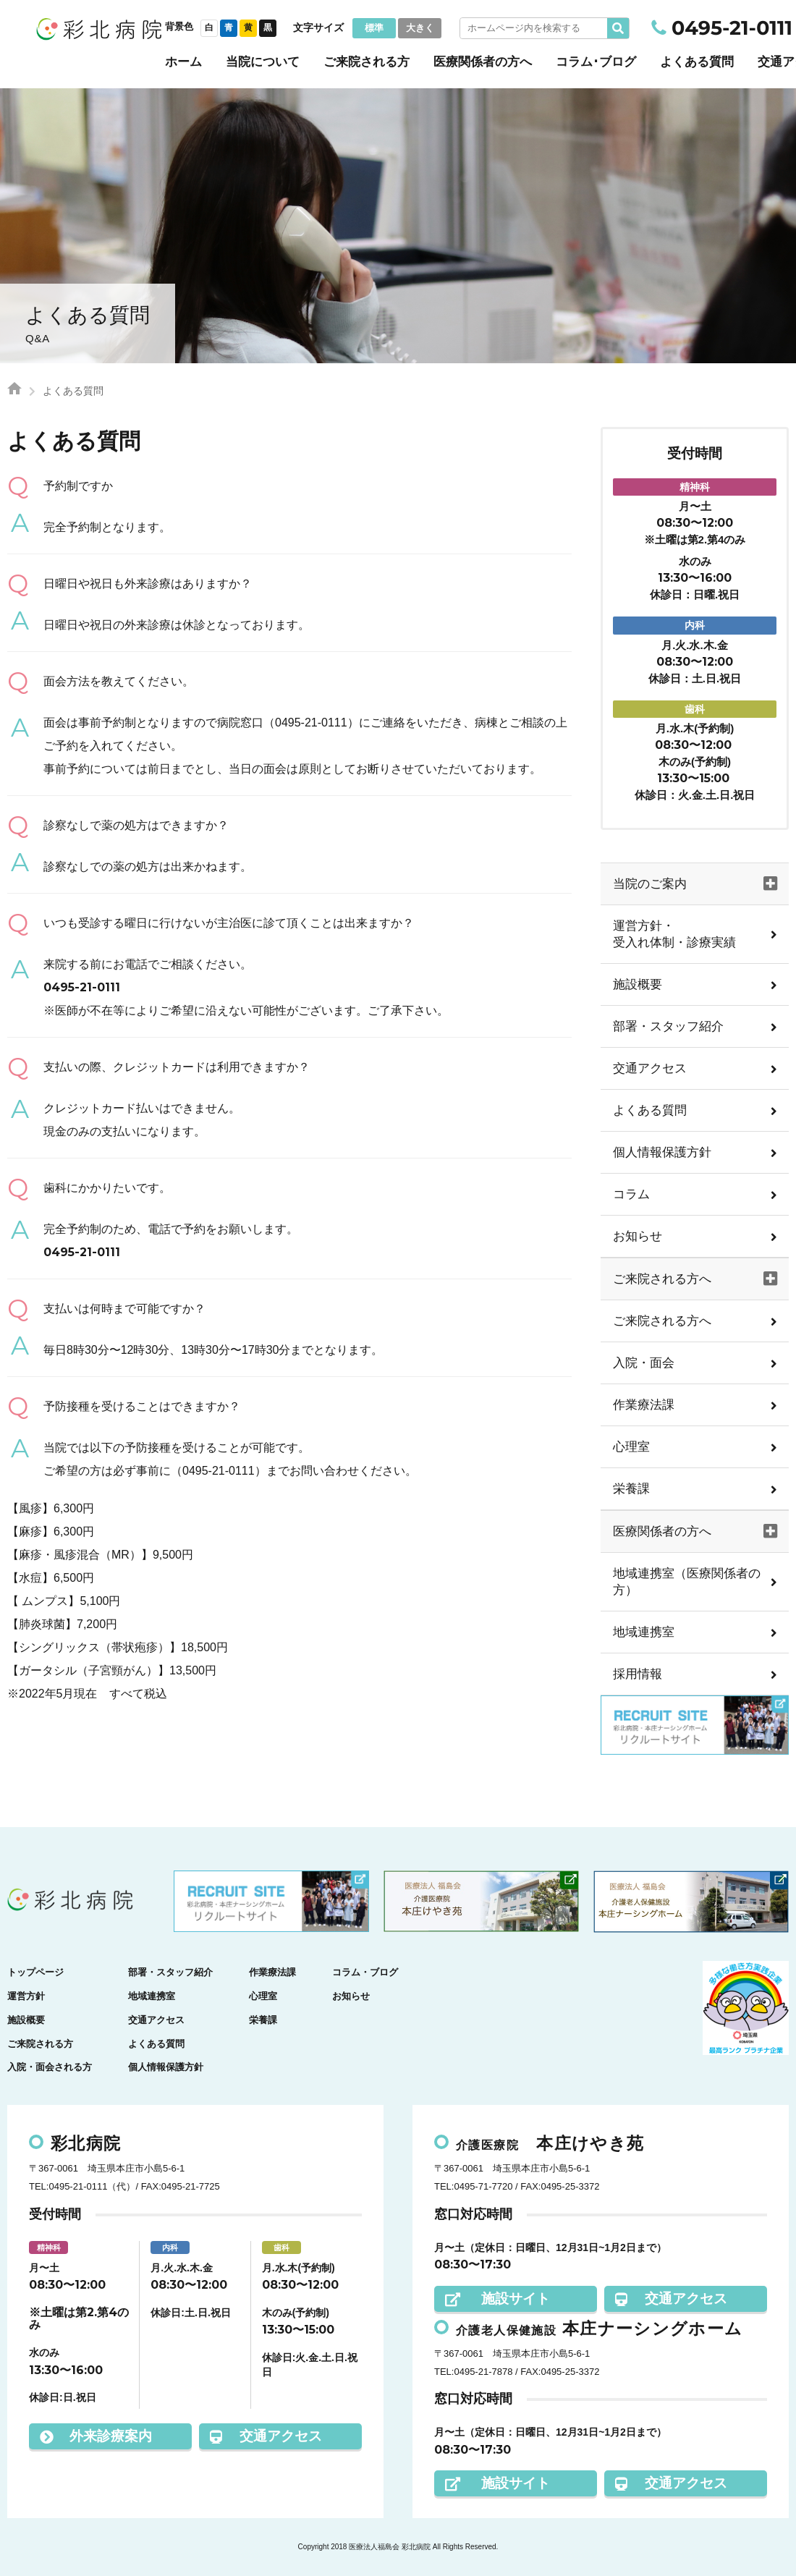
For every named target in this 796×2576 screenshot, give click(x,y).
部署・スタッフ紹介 (668, 1026)
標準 (374, 27)
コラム (631, 1194)
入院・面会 (643, 1363)
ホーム (183, 62)
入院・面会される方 (49, 2067)
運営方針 (26, 1996)
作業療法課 (643, 1405)
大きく (420, 27)
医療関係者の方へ (482, 62)
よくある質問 (697, 62)
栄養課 (631, 1489)
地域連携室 (643, 1632)
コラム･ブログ (596, 62)
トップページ (35, 1972)
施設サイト (497, 2298)
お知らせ (637, 1236)
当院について (263, 62)
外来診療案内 (96, 2436)
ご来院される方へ (662, 1321)
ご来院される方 (366, 62)
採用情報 (637, 1674)
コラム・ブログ (365, 1972)
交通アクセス (650, 1068)
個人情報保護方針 (662, 1152)
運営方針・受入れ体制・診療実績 (674, 934)
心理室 (631, 1447)
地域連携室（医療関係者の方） (687, 1582)
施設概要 (637, 984)
